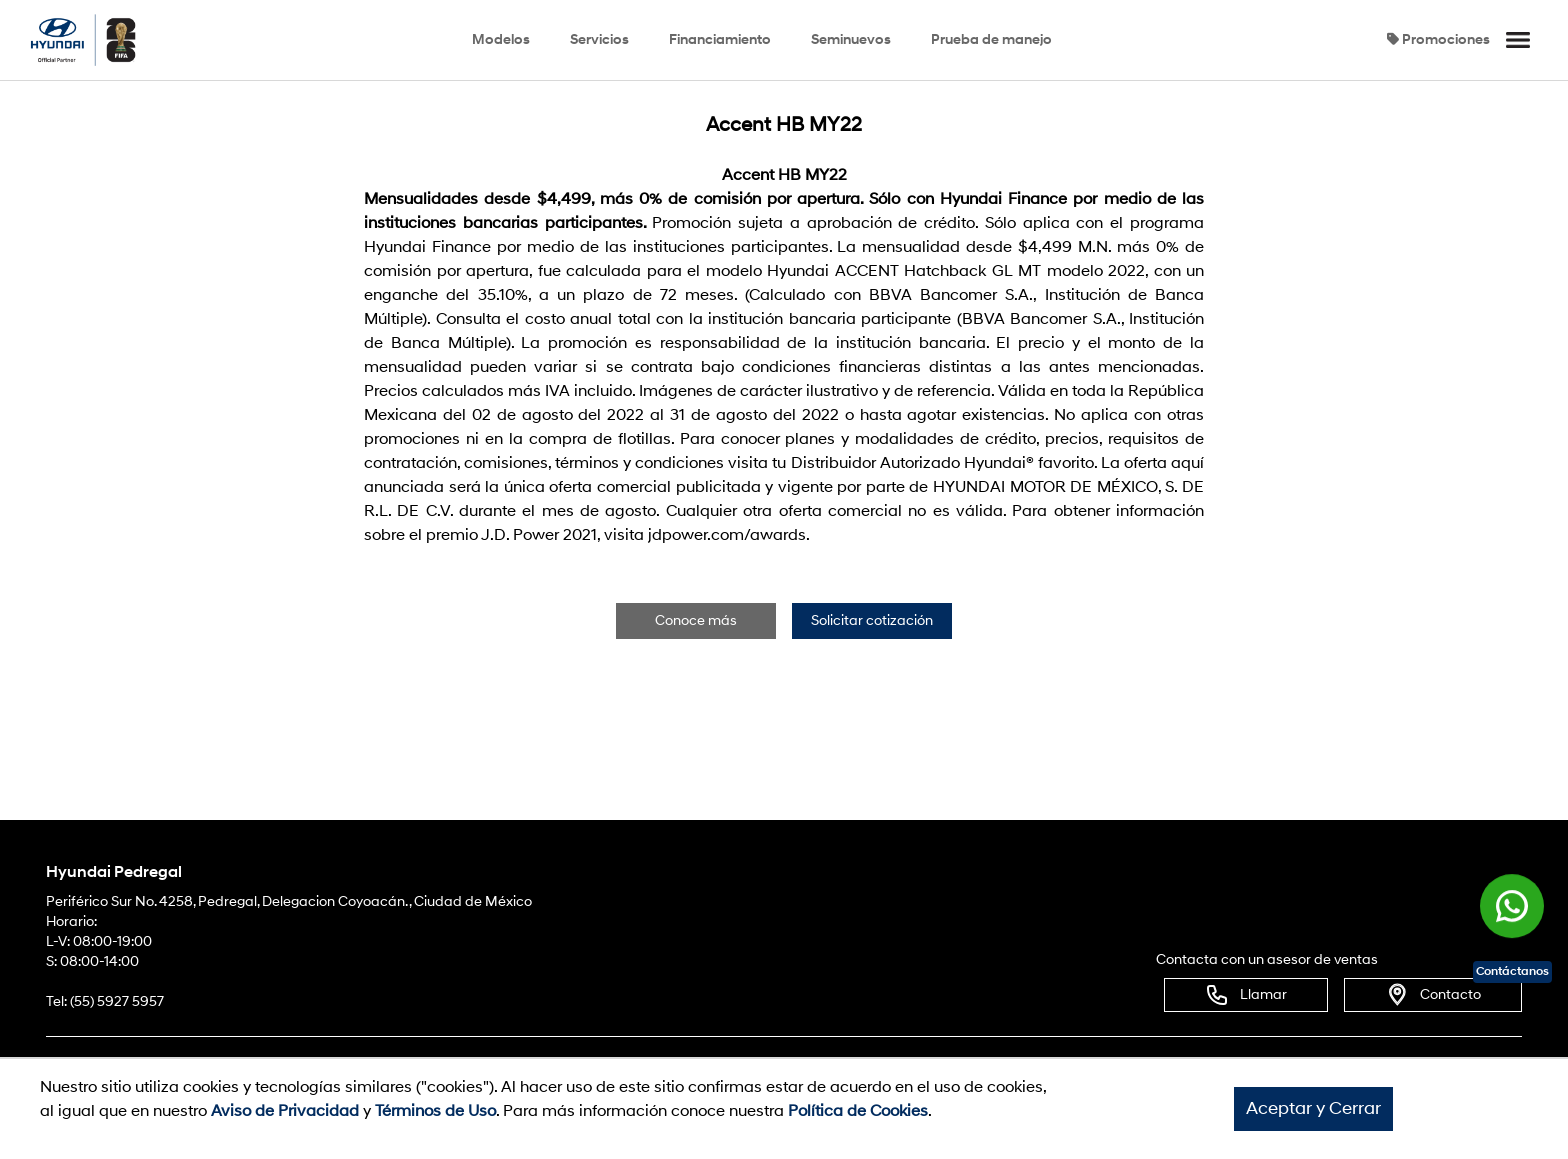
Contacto (1433, 995)
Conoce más (696, 620)
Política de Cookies (858, 1111)
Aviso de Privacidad (285, 1111)
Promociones (1438, 39)
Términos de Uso (435, 1111)
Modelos (501, 39)
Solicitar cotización (872, 620)
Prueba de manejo (991, 39)
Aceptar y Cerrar (1313, 1108)
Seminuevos (851, 39)
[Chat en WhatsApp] (1512, 908)
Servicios (599, 39)
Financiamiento (720, 39)
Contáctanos (1512, 971)
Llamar (1246, 995)
